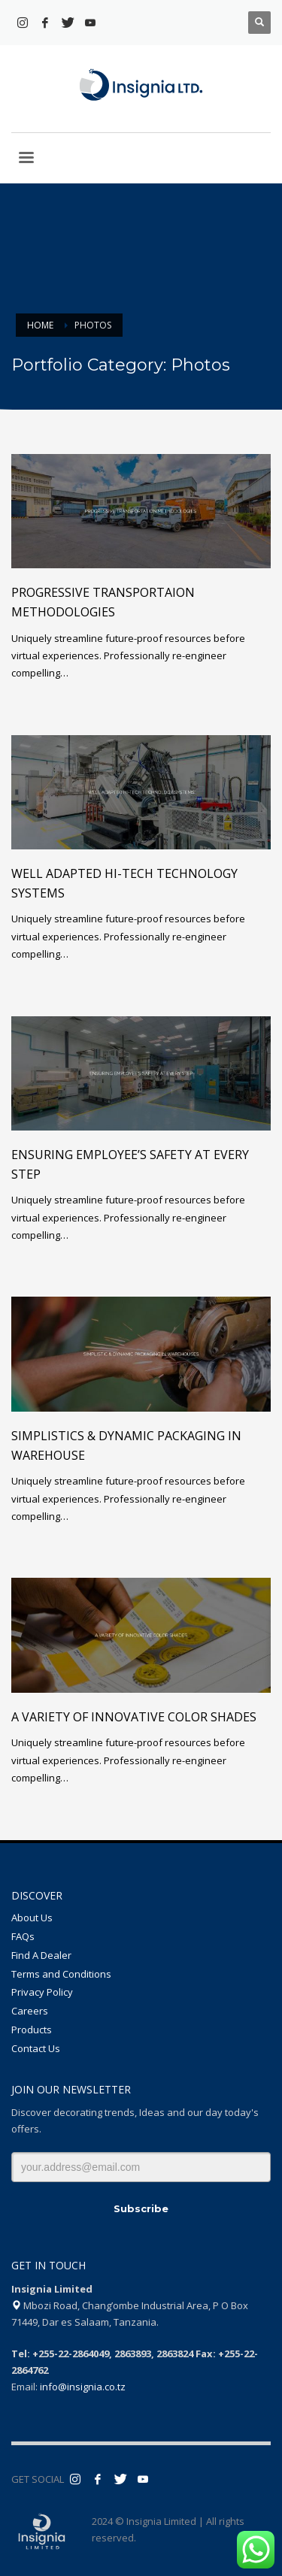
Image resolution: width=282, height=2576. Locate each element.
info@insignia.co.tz (83, 2386)
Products (31, 2029)
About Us (32, 1917)
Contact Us (35, 2048)
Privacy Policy (42, 1992)
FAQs (23, 1936)
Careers (29, 2011)
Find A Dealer (41, 1955)
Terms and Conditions (61, 1974)
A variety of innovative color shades (133, 1717)
